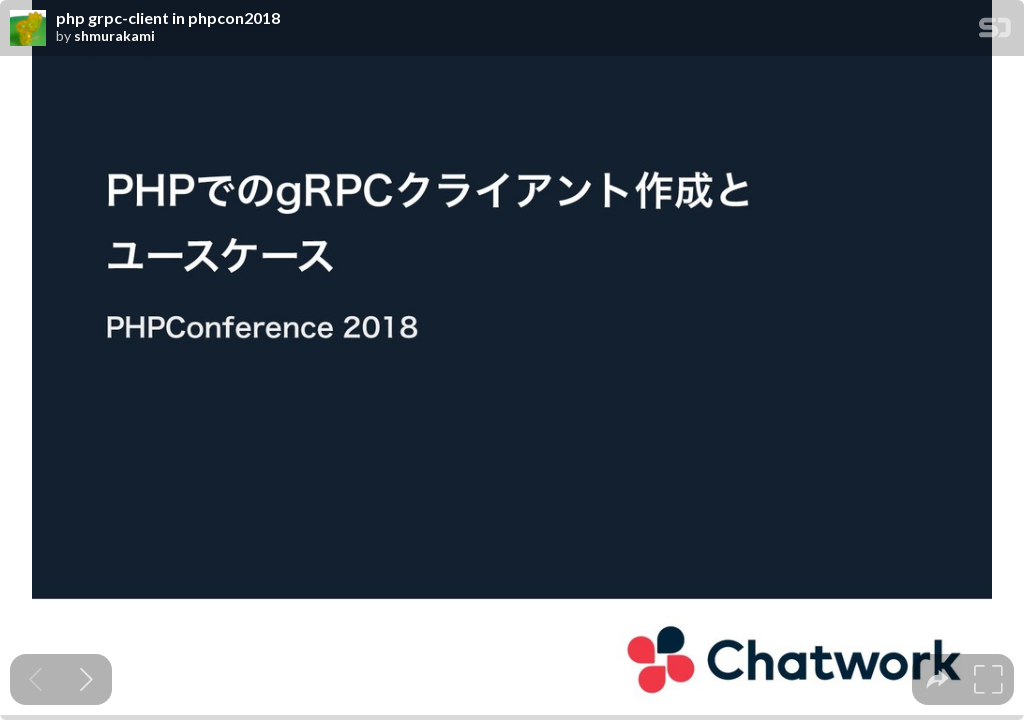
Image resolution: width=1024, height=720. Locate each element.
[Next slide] (86, 679)
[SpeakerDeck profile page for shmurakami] (28, 29)
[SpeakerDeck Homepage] (995, 31)
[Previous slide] (35, 679)
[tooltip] (937, 679)
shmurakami (114, 36)
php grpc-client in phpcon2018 (168, 18)
